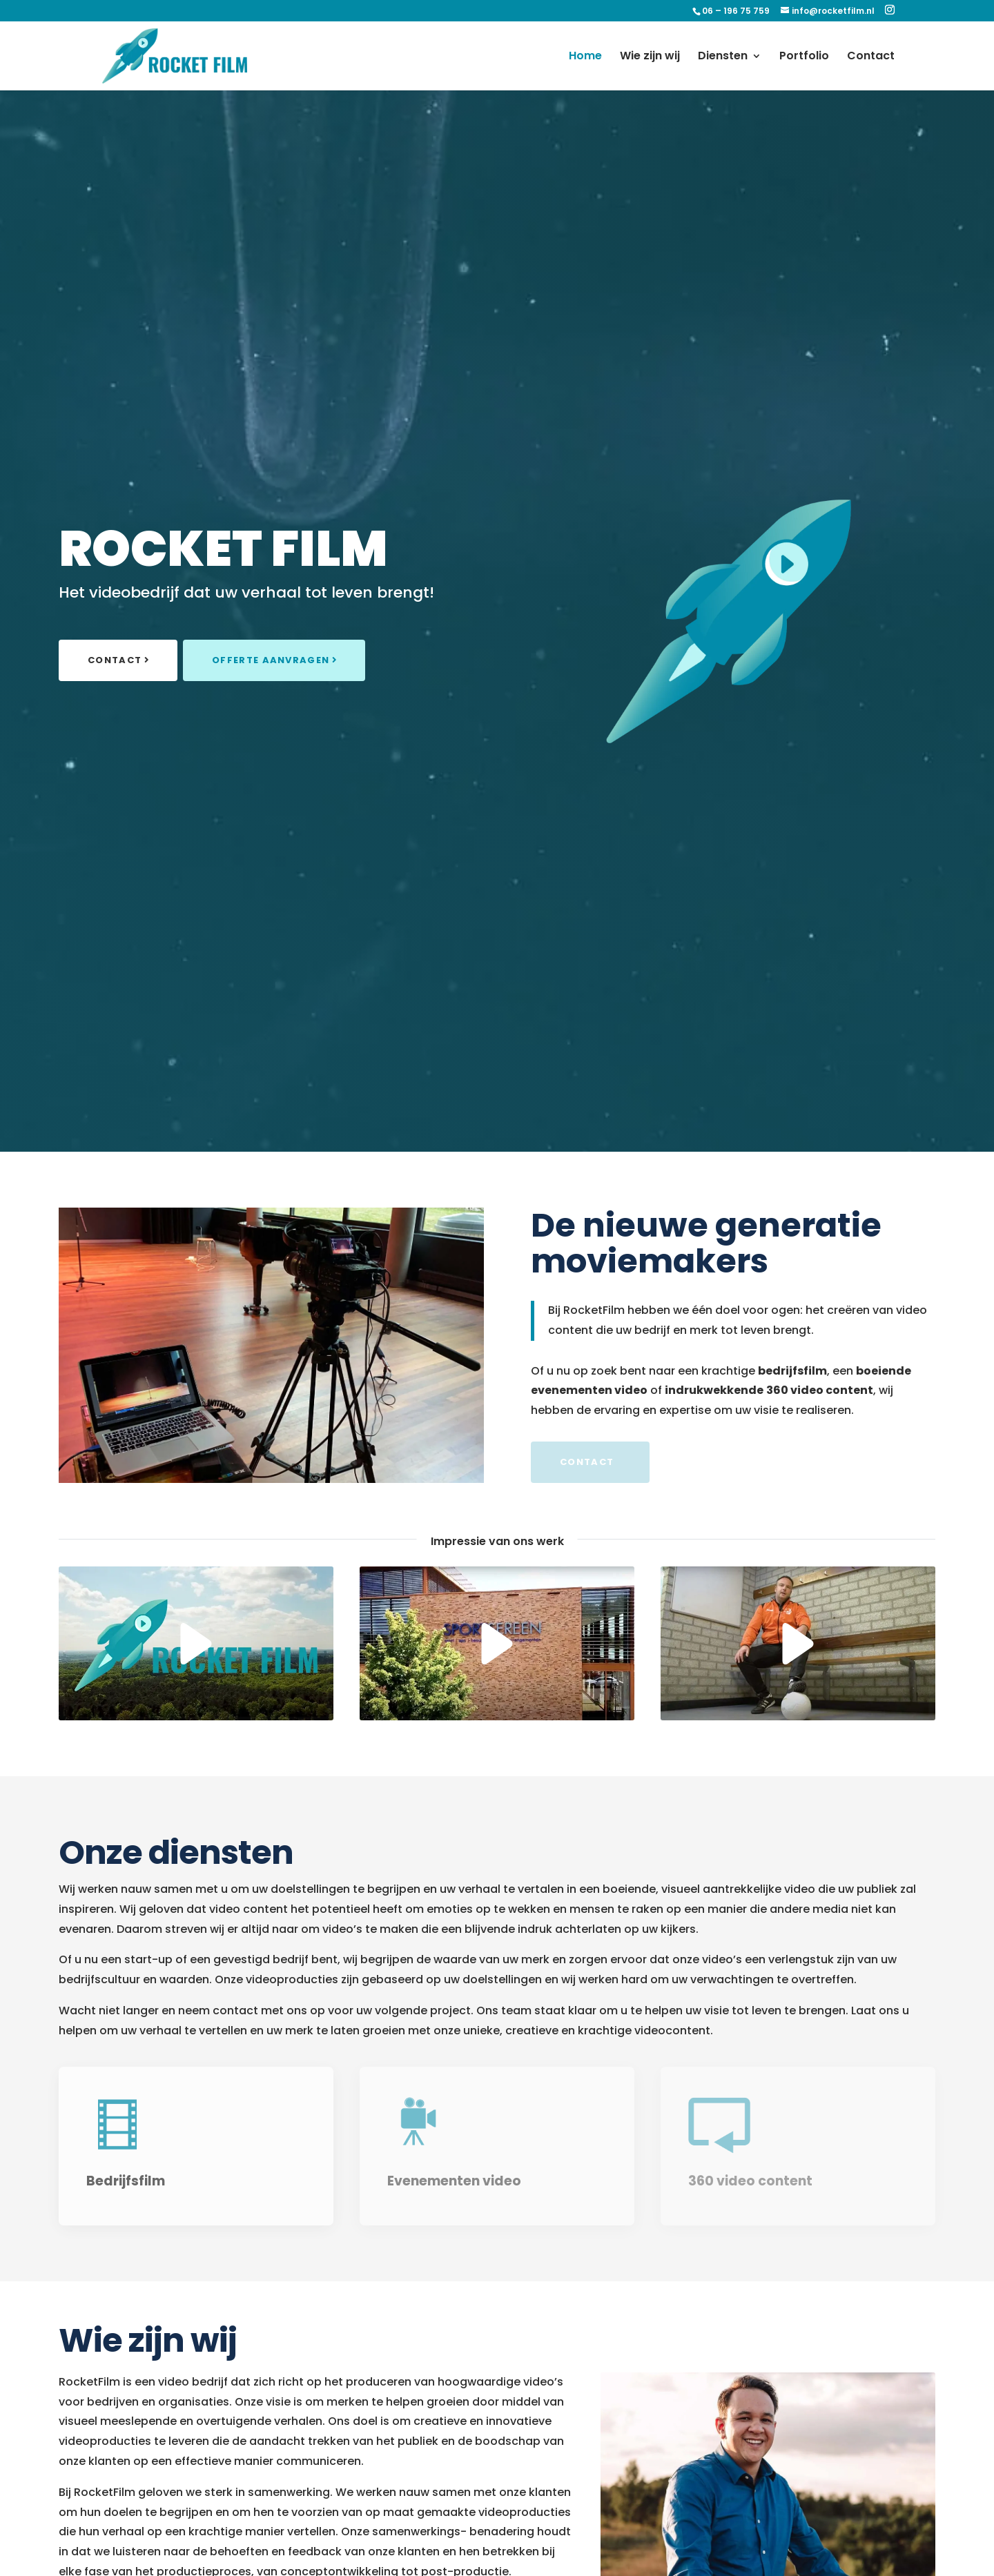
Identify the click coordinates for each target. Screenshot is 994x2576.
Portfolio (804, 57)
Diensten (723, 57)
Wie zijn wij (650, 57)
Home (585, 57)
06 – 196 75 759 (736, 11)
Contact (871, 57)
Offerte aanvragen (270, 660)
